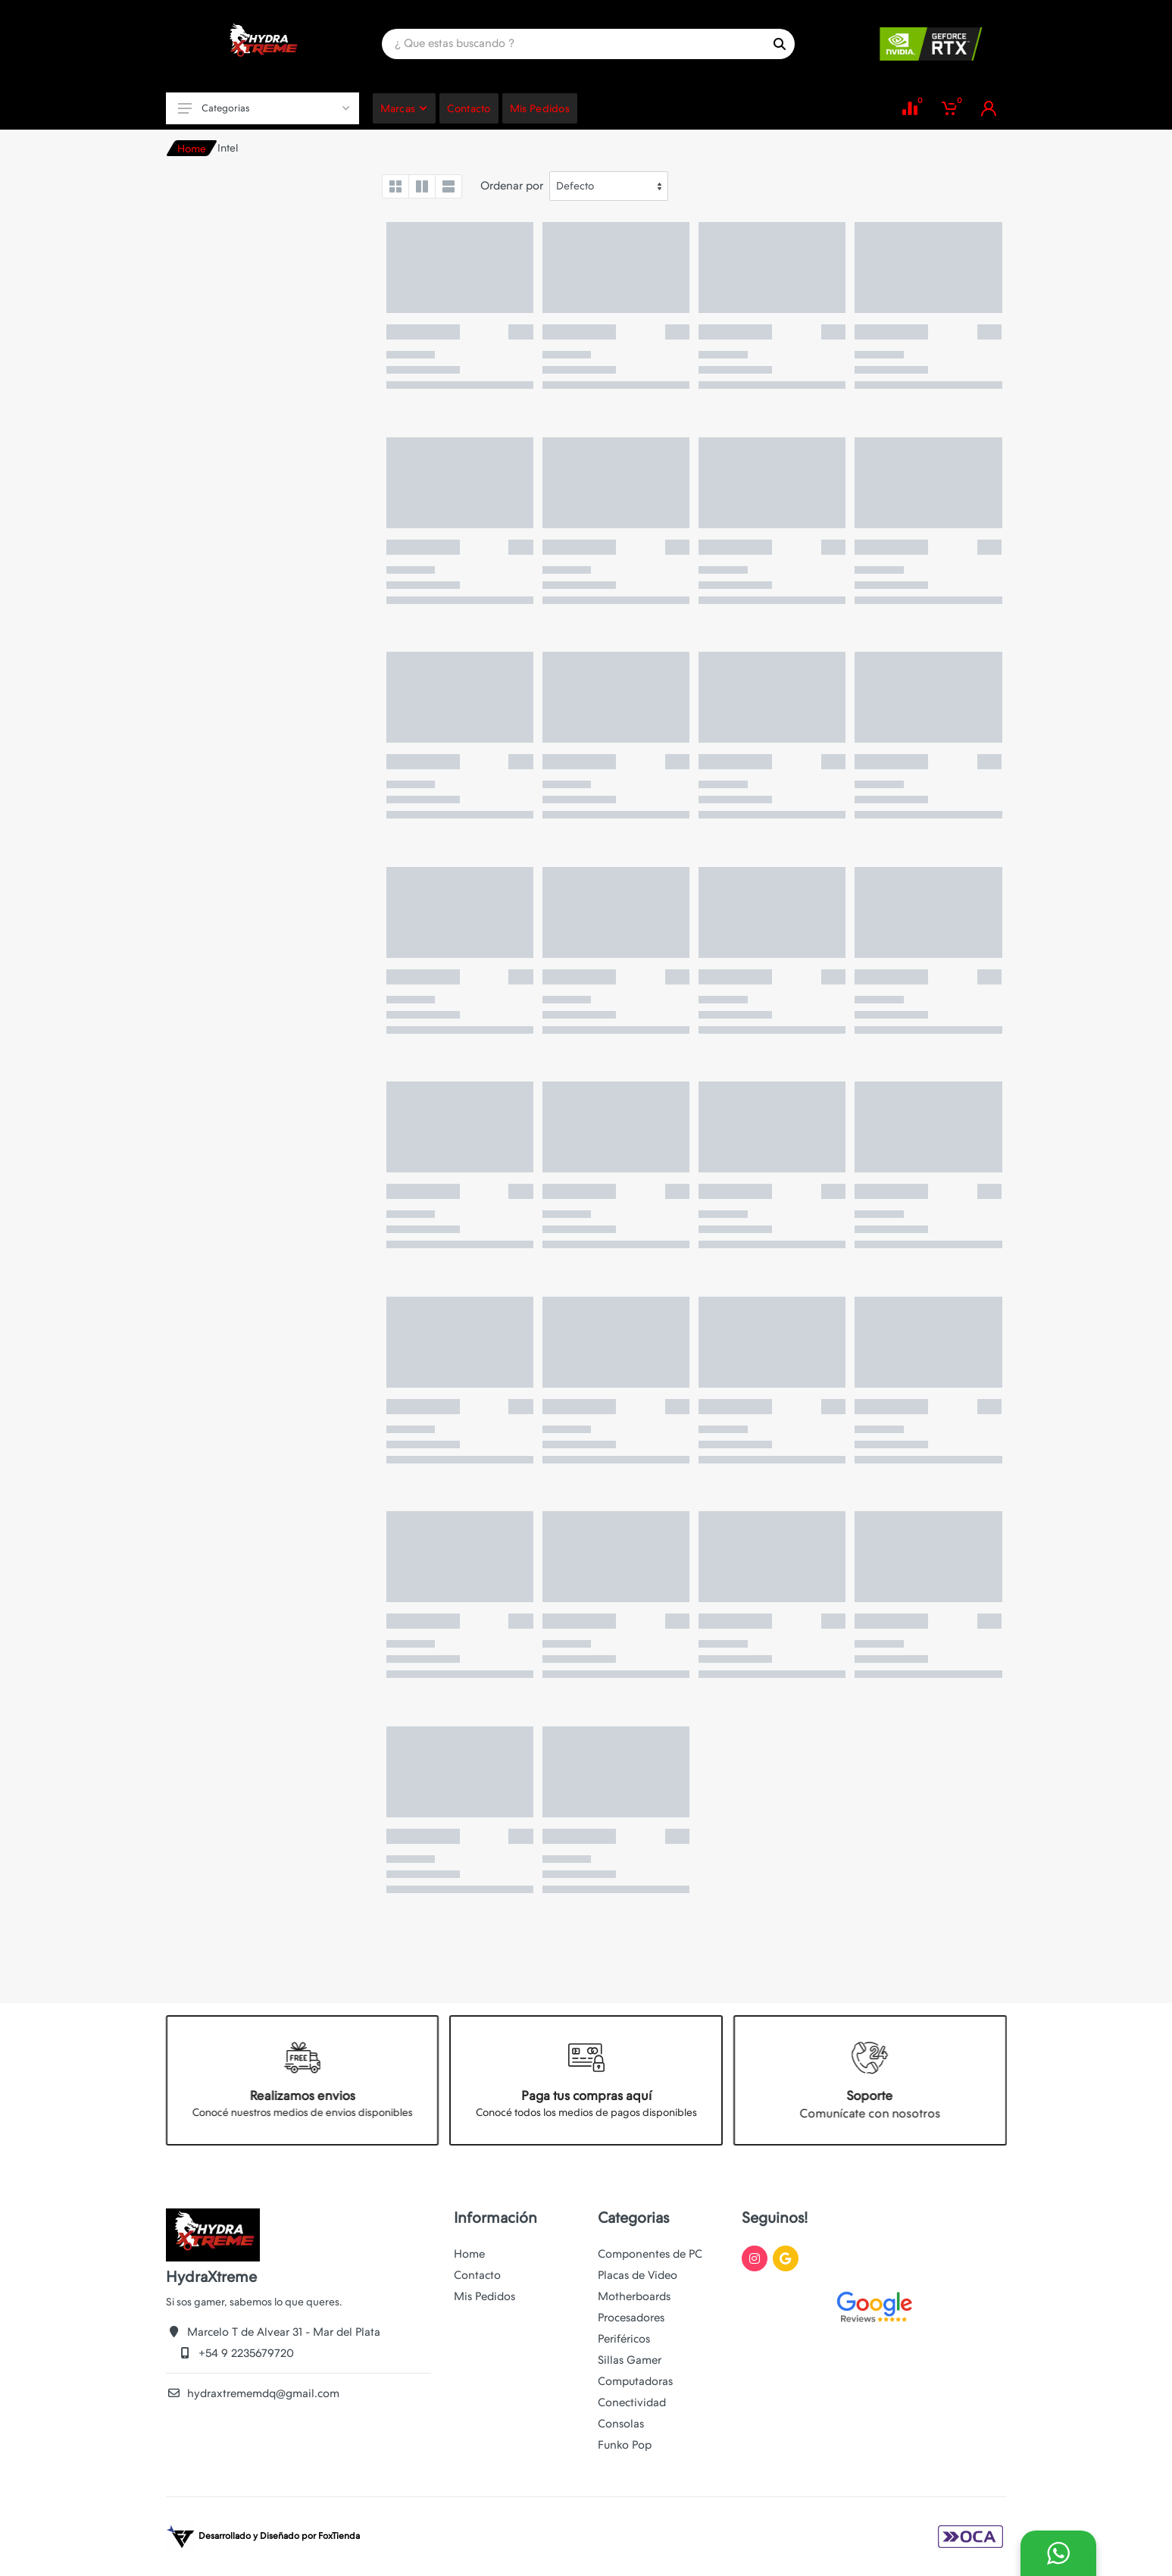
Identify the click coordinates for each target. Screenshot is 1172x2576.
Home (191, 148)
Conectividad (632, 2402)
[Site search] (573, 44)
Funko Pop (625, 2445)
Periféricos (624, 2339)
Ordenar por (511, 185)
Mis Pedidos (484, 2296)
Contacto (477, 2275)
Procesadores (631, 2318)
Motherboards (634, 2296)
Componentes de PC (650, 2254)
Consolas (621, 2424)
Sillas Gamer (629, 2360)
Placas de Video (637, 2275)
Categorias (263, 108)
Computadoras (635, 2381)
